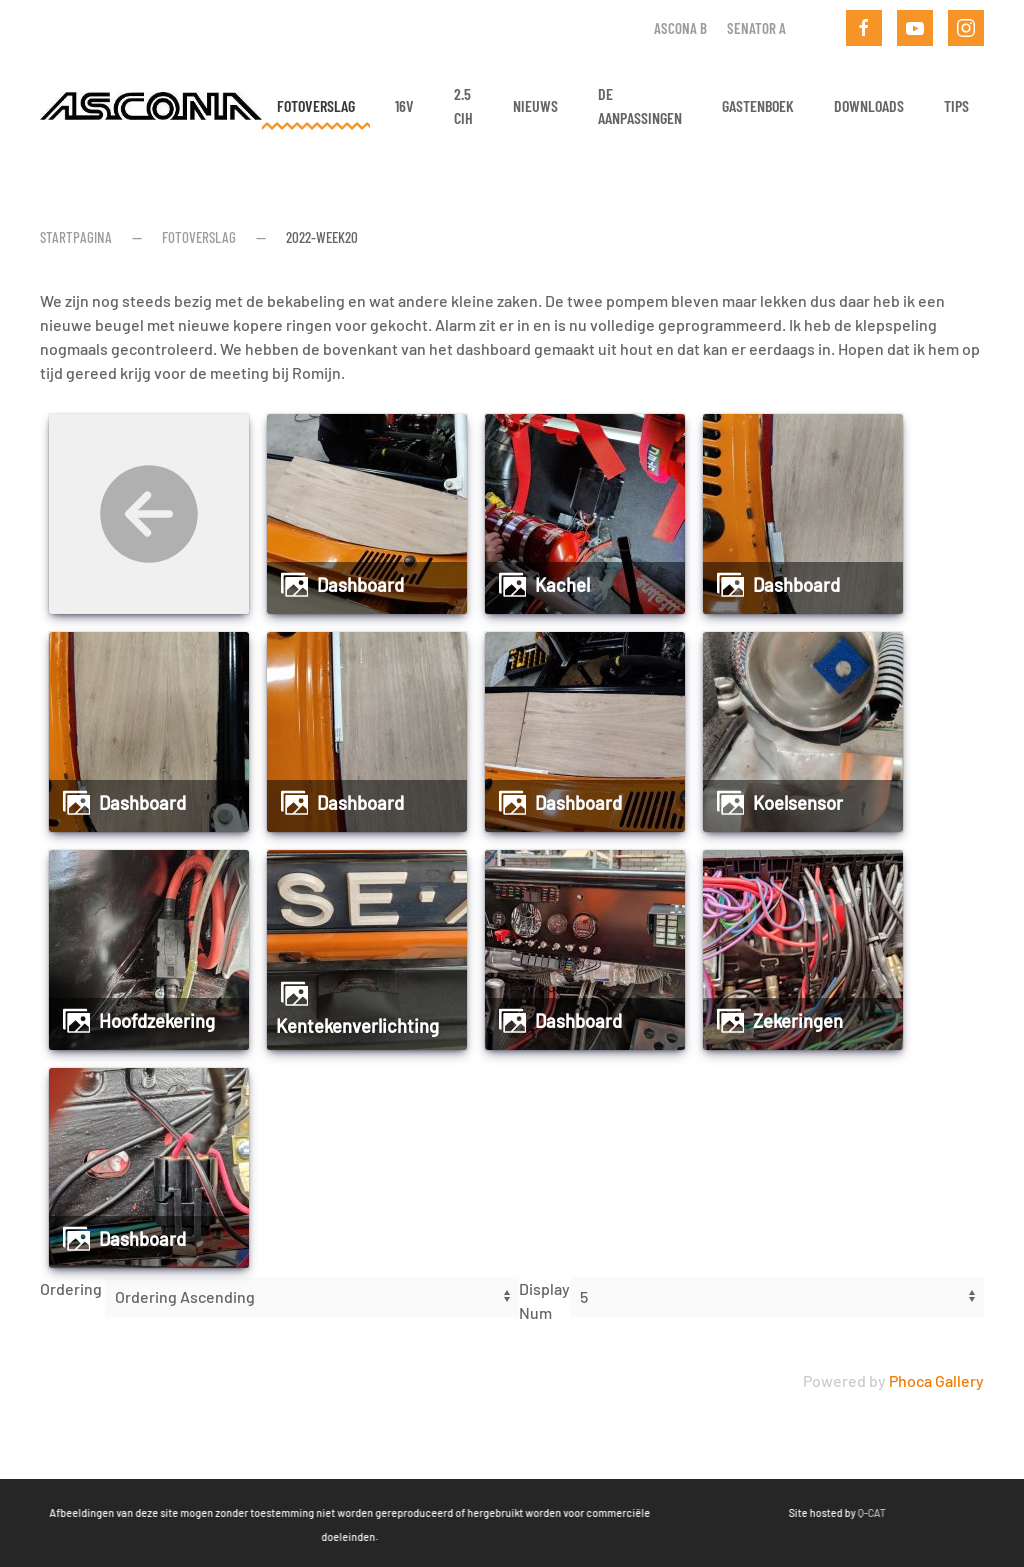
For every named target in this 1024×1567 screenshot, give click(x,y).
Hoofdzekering (157, 1021)
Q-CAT (808, 1512)
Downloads (869, 105)
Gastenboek (758, 105)
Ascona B (680, 28)
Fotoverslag (316, 105)
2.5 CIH (463, 105)
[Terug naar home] (151, 106)
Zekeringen (798, 1021)
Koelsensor (798, 803)
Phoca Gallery (936, 1380)
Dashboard (360, 585)
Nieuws (535, 105)
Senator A (756, 28)
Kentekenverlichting (357, 1026)
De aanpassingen (640, 105)
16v (404, 105)
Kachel (562, 585)
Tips (956, 105)
